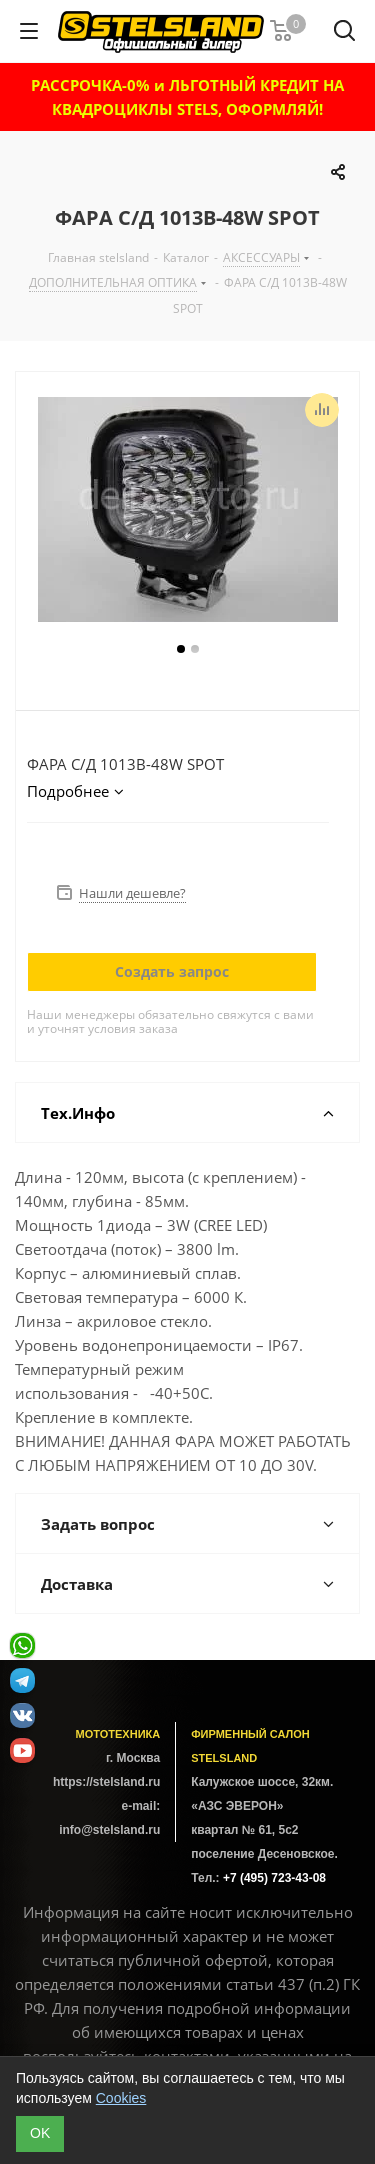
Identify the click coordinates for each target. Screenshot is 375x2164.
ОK (40, 2133)
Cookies (121, 2098)
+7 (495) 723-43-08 (274, 1878)
